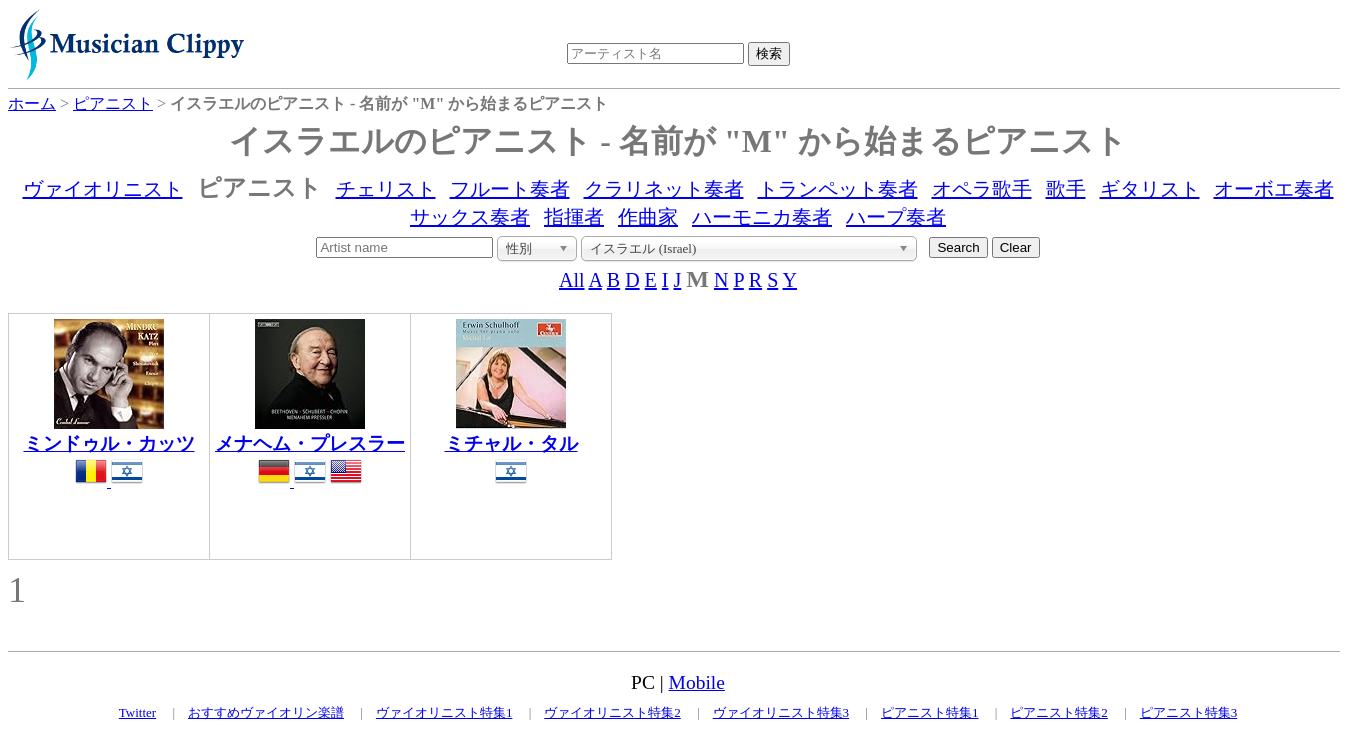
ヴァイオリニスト (103, 189)
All (572, 280)
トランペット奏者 (838, 189)
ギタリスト (1150, 189)
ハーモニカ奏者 (762, 217)
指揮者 (574, 217)
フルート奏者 (510, 189)
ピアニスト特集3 (1189, 712)
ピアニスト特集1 (930, 712)
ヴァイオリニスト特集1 (444, 712)
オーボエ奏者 (1274, 189)
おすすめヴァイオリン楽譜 (266, 712)
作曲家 (648, 217)
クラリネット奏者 (664, 189)
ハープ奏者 (896, 217)
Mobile (697, 682)
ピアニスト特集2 (1059, 712)
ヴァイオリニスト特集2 (612, 712)
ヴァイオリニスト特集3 (781, 712)
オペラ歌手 (982, 189)
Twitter (137, 712)
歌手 (1066, 189)
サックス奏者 (470, 217)
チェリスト (386, 189)
